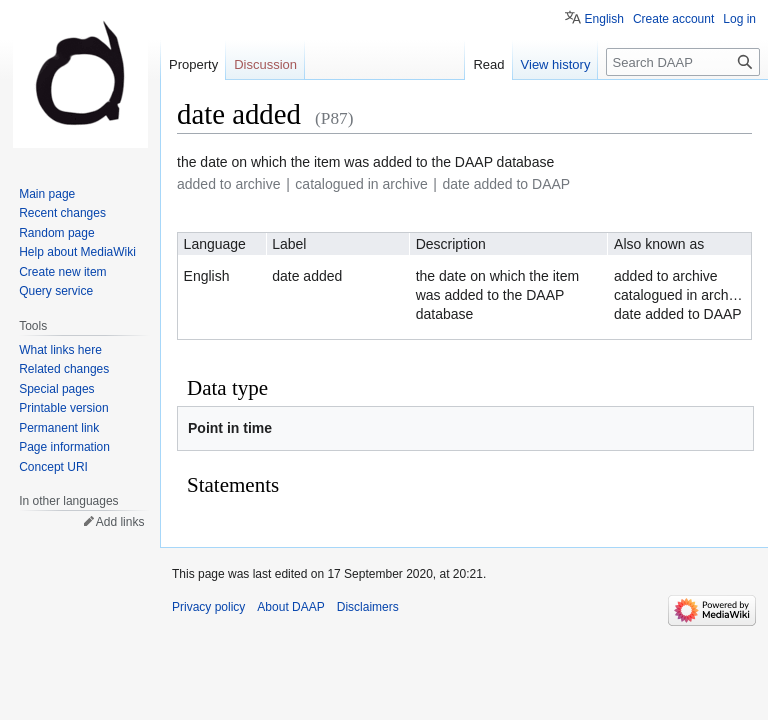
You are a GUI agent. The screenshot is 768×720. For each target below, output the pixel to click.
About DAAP (290, 607)
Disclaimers (368, 607)
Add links (120, 522)
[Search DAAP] (683, 62)
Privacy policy (208, 607)
